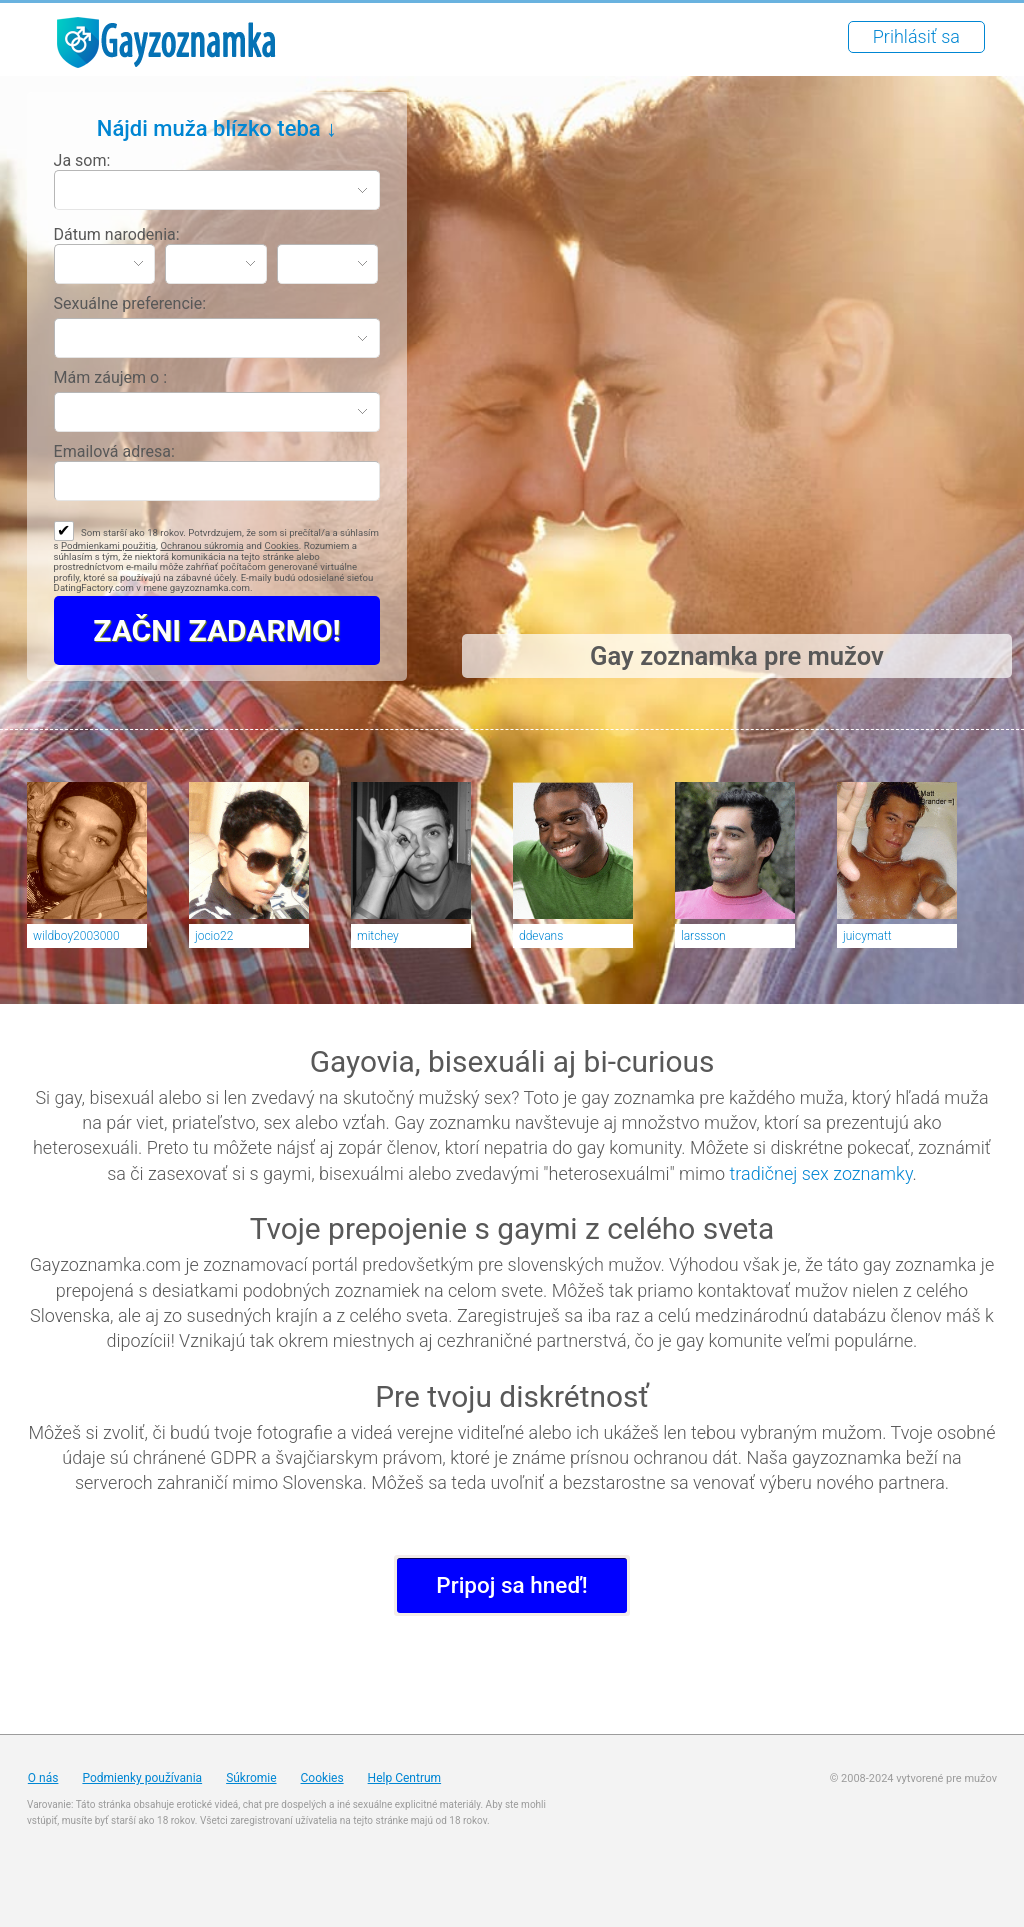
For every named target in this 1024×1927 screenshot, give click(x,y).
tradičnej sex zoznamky (821, 1173)
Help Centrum (405, 1778)
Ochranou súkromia (201, 545)
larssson (703, 936)
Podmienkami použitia (108, 545)
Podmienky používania (142, 1778)
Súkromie (251, 1778)
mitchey (378, 936)
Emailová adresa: (114, 451)
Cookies (281, 545)
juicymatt (867, 936)
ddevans (541, 936)
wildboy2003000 (76, 936)
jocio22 (214, 936)
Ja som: (82, 160)
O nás (43, 1778)
